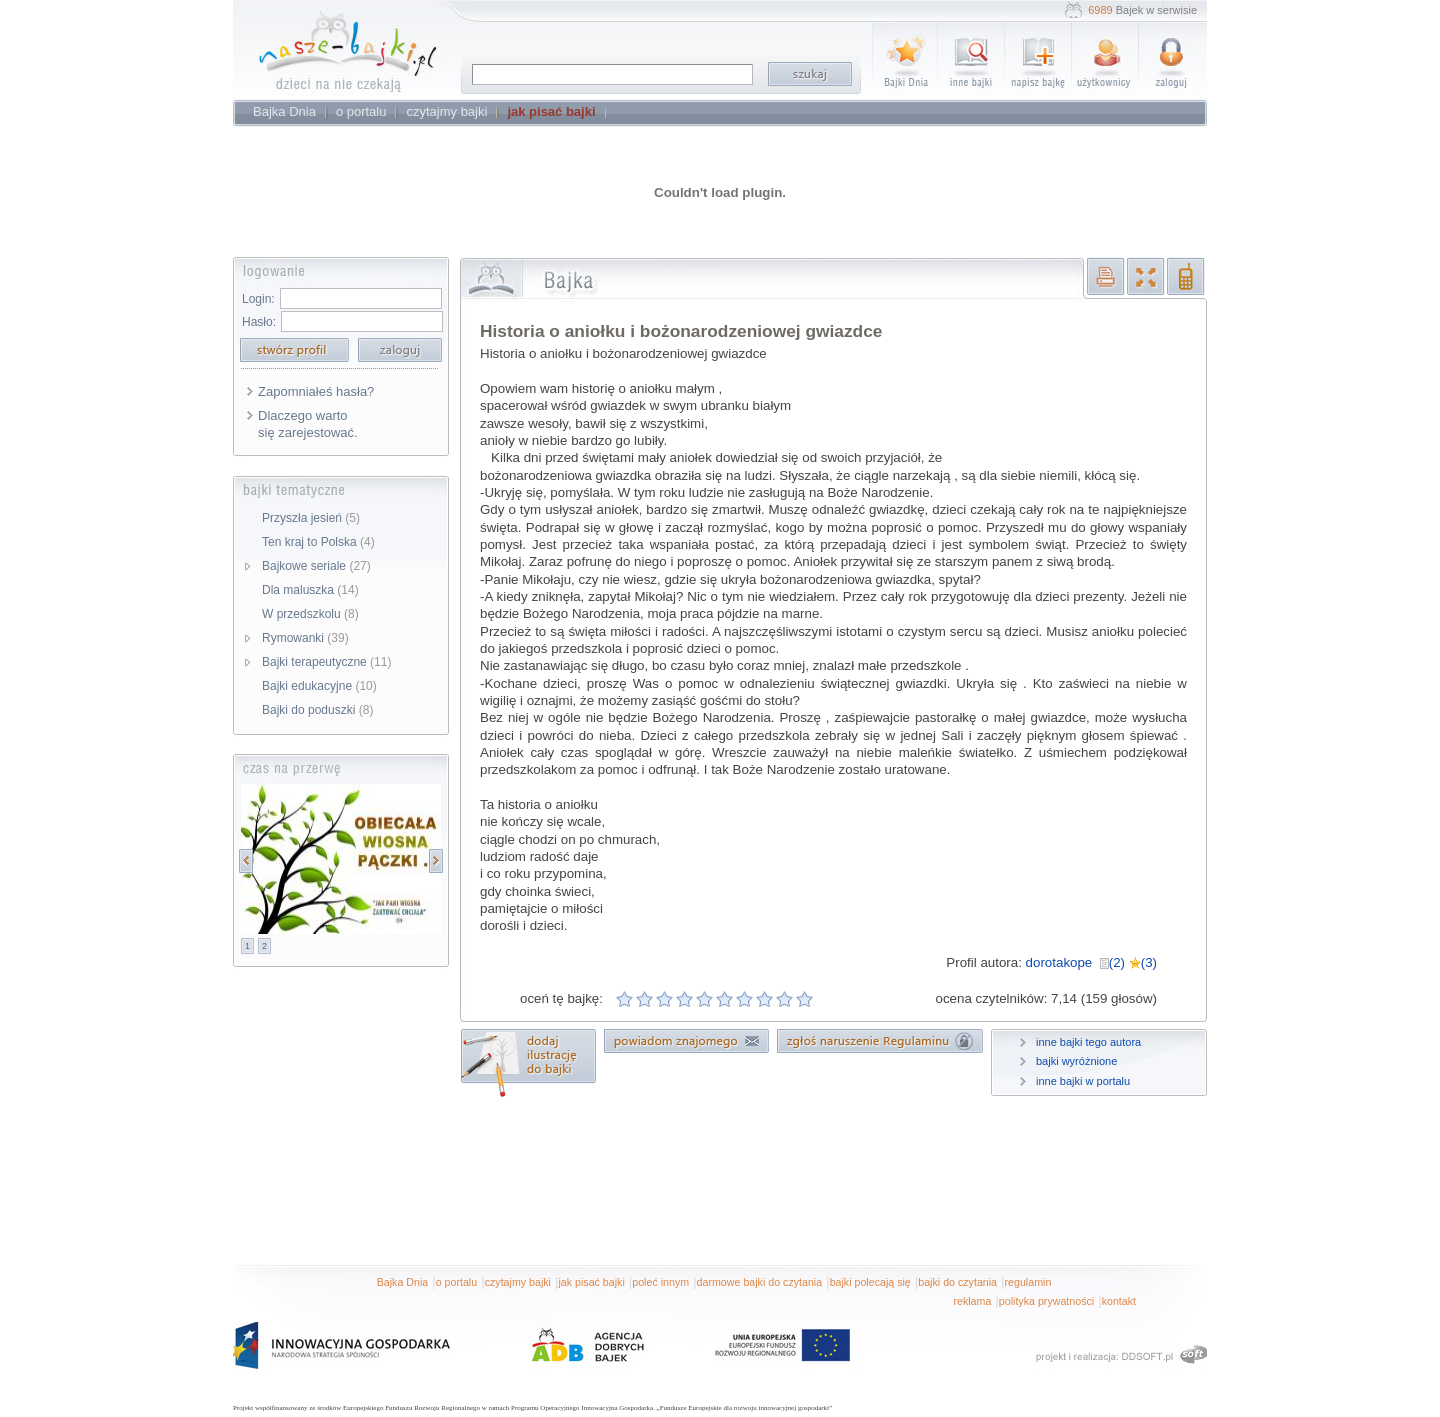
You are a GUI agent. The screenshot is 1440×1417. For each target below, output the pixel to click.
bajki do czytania (957, 1282)
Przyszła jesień (311, 518)
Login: (258, 299)
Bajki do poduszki (317, 710)
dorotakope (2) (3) (1091, 962)
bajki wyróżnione (1076, 1061)
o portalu (456, 1282)
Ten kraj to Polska (318, 542)
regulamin (1028, 1282)
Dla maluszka (310, 590)
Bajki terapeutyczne (326, 662)
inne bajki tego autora (1088, 1042)
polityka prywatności (1046, 1301)
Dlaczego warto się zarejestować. (308, 424)
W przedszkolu (310, 614)
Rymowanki (305, 638)
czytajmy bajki (518, 1282)
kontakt (1119, 1301)
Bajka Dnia (403, 1282)
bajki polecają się (870, 1282)
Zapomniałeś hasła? (316, 391)
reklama (972, 1301)
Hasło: (259, 322)
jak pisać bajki (591, 1282)
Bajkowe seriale (316, 566)
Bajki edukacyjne (319, 686)
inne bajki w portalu (1083, 1081)
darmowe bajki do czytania (760, 1282)
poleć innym (660, 1282)
